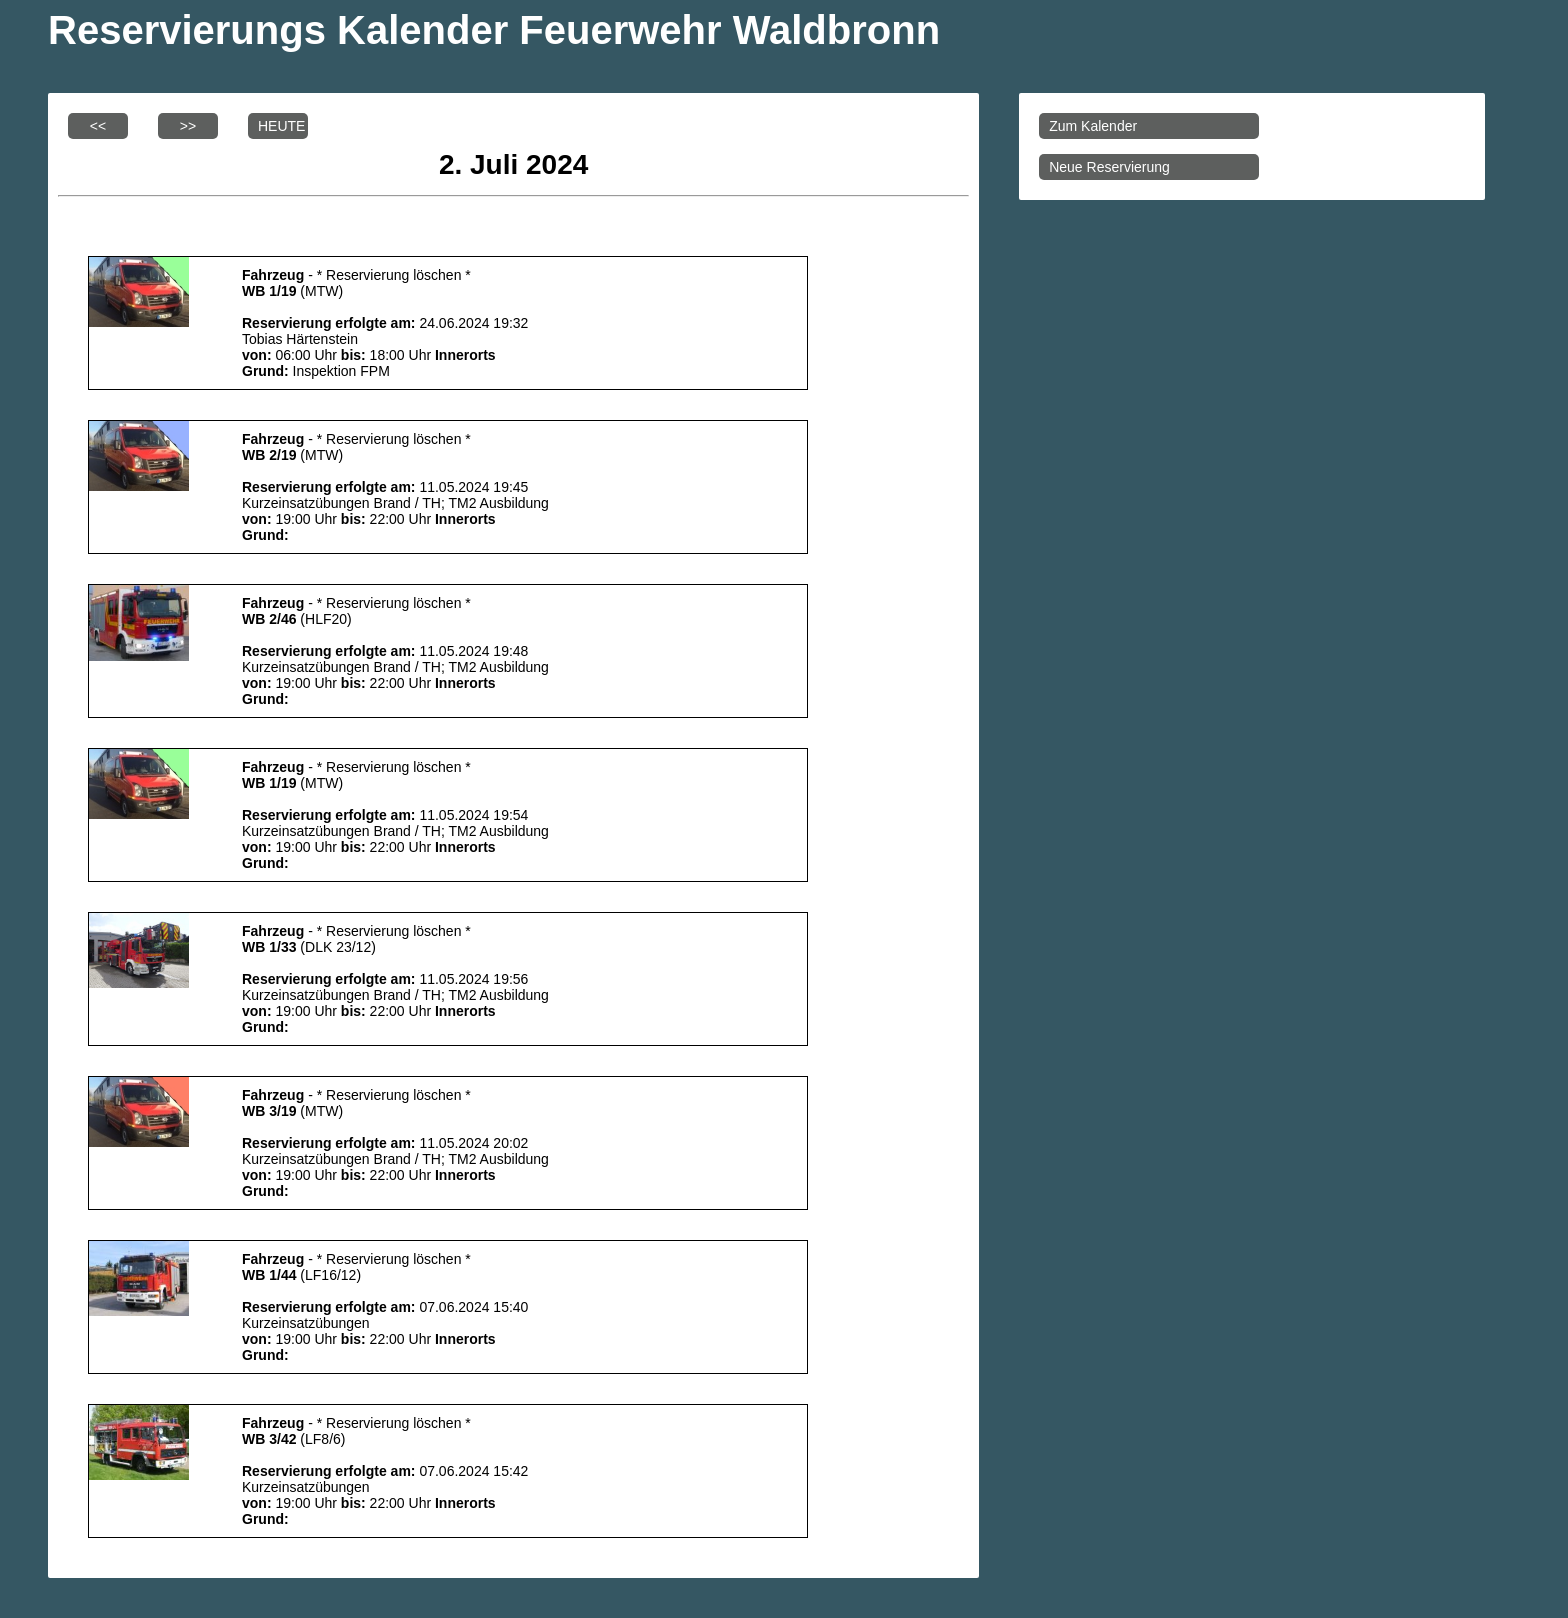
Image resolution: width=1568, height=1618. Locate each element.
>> (188, 126)
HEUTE (281, 126)
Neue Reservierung (1109, 167)
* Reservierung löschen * (394, 275)
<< (98, 126)
